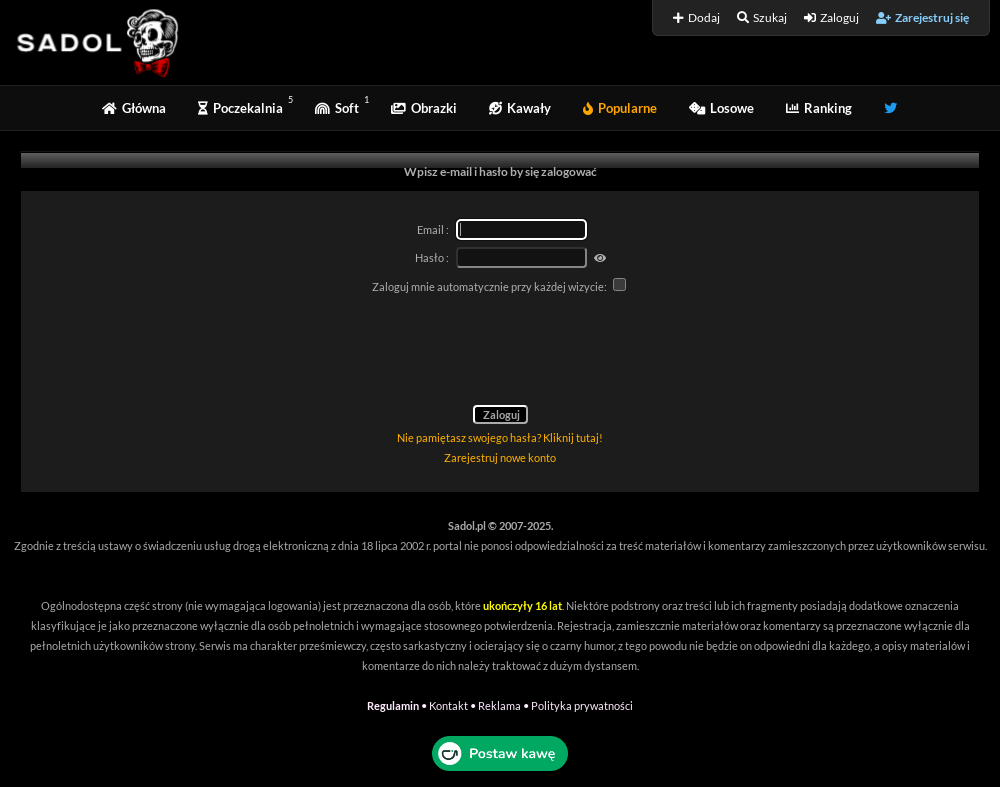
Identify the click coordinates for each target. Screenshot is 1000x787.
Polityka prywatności (582, 705)
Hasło (429, 257)
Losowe (721, 108)
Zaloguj (831, 17)
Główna (134, 108)
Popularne (620, 108)
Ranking (819, 108)
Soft (337, 108)
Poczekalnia (240, 108)
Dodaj (696, 17)
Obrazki (424, 108)
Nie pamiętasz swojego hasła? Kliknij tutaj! (500, 437)
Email (430, 229)
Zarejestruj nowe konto (500, 457)
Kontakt (448, 705)
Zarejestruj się (922, 17)
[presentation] (500, 353)
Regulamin (393, 705)
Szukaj (762, 17)
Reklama (499, 705)
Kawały (520, 108)
